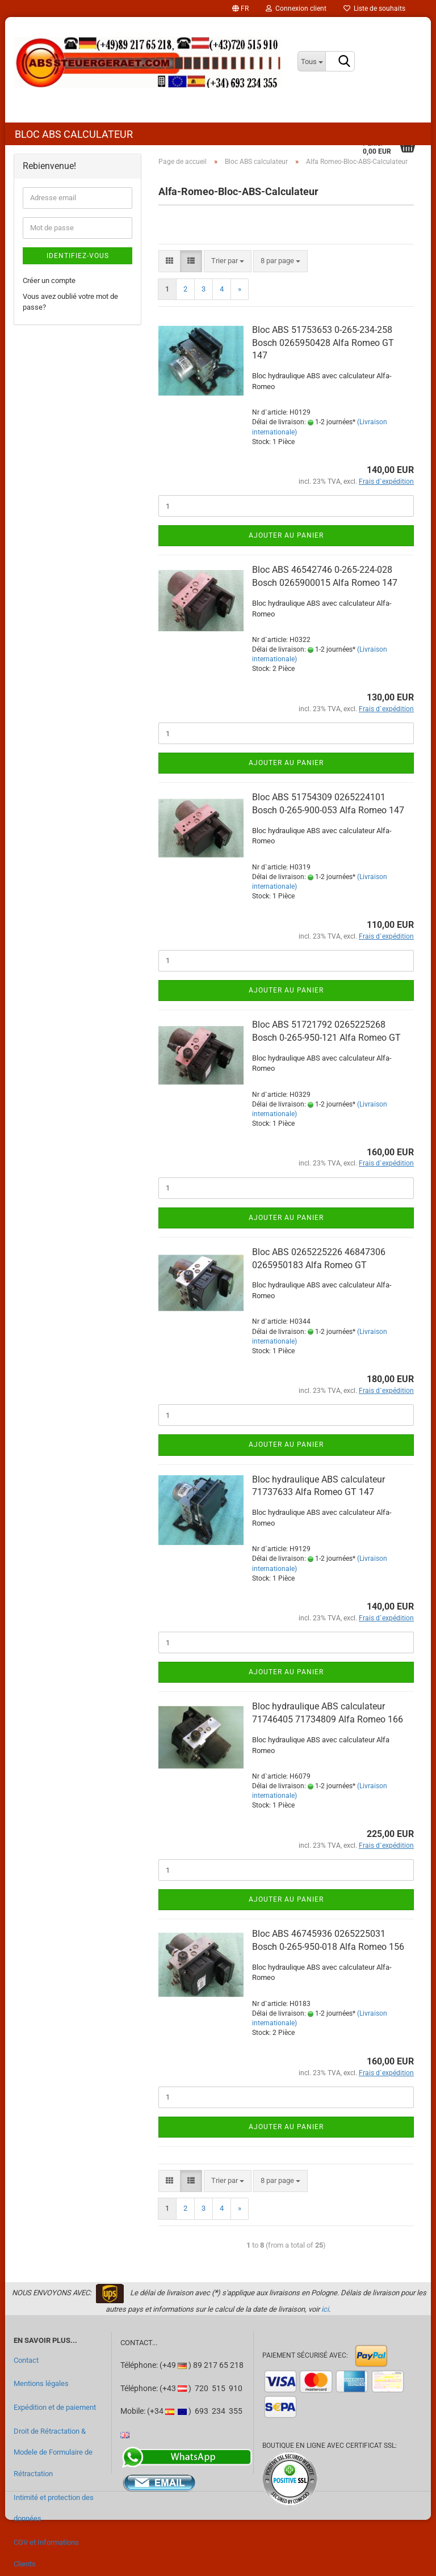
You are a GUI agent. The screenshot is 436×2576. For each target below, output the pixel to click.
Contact (26, 2360)
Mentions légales (41, 2383)
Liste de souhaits (374, 8)
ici (325, 2309)
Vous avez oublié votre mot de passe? (70, 301)
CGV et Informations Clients (46, 2553)
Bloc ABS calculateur (74, 134)
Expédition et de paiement (55, 2407)
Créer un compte (49, 280)
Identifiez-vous (78, 256)
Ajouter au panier (286, 535)
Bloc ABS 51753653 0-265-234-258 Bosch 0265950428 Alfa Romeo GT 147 (323, 342)
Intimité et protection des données (54, 2508)
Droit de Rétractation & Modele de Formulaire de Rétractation (53, 2452)
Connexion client (296, 8)
